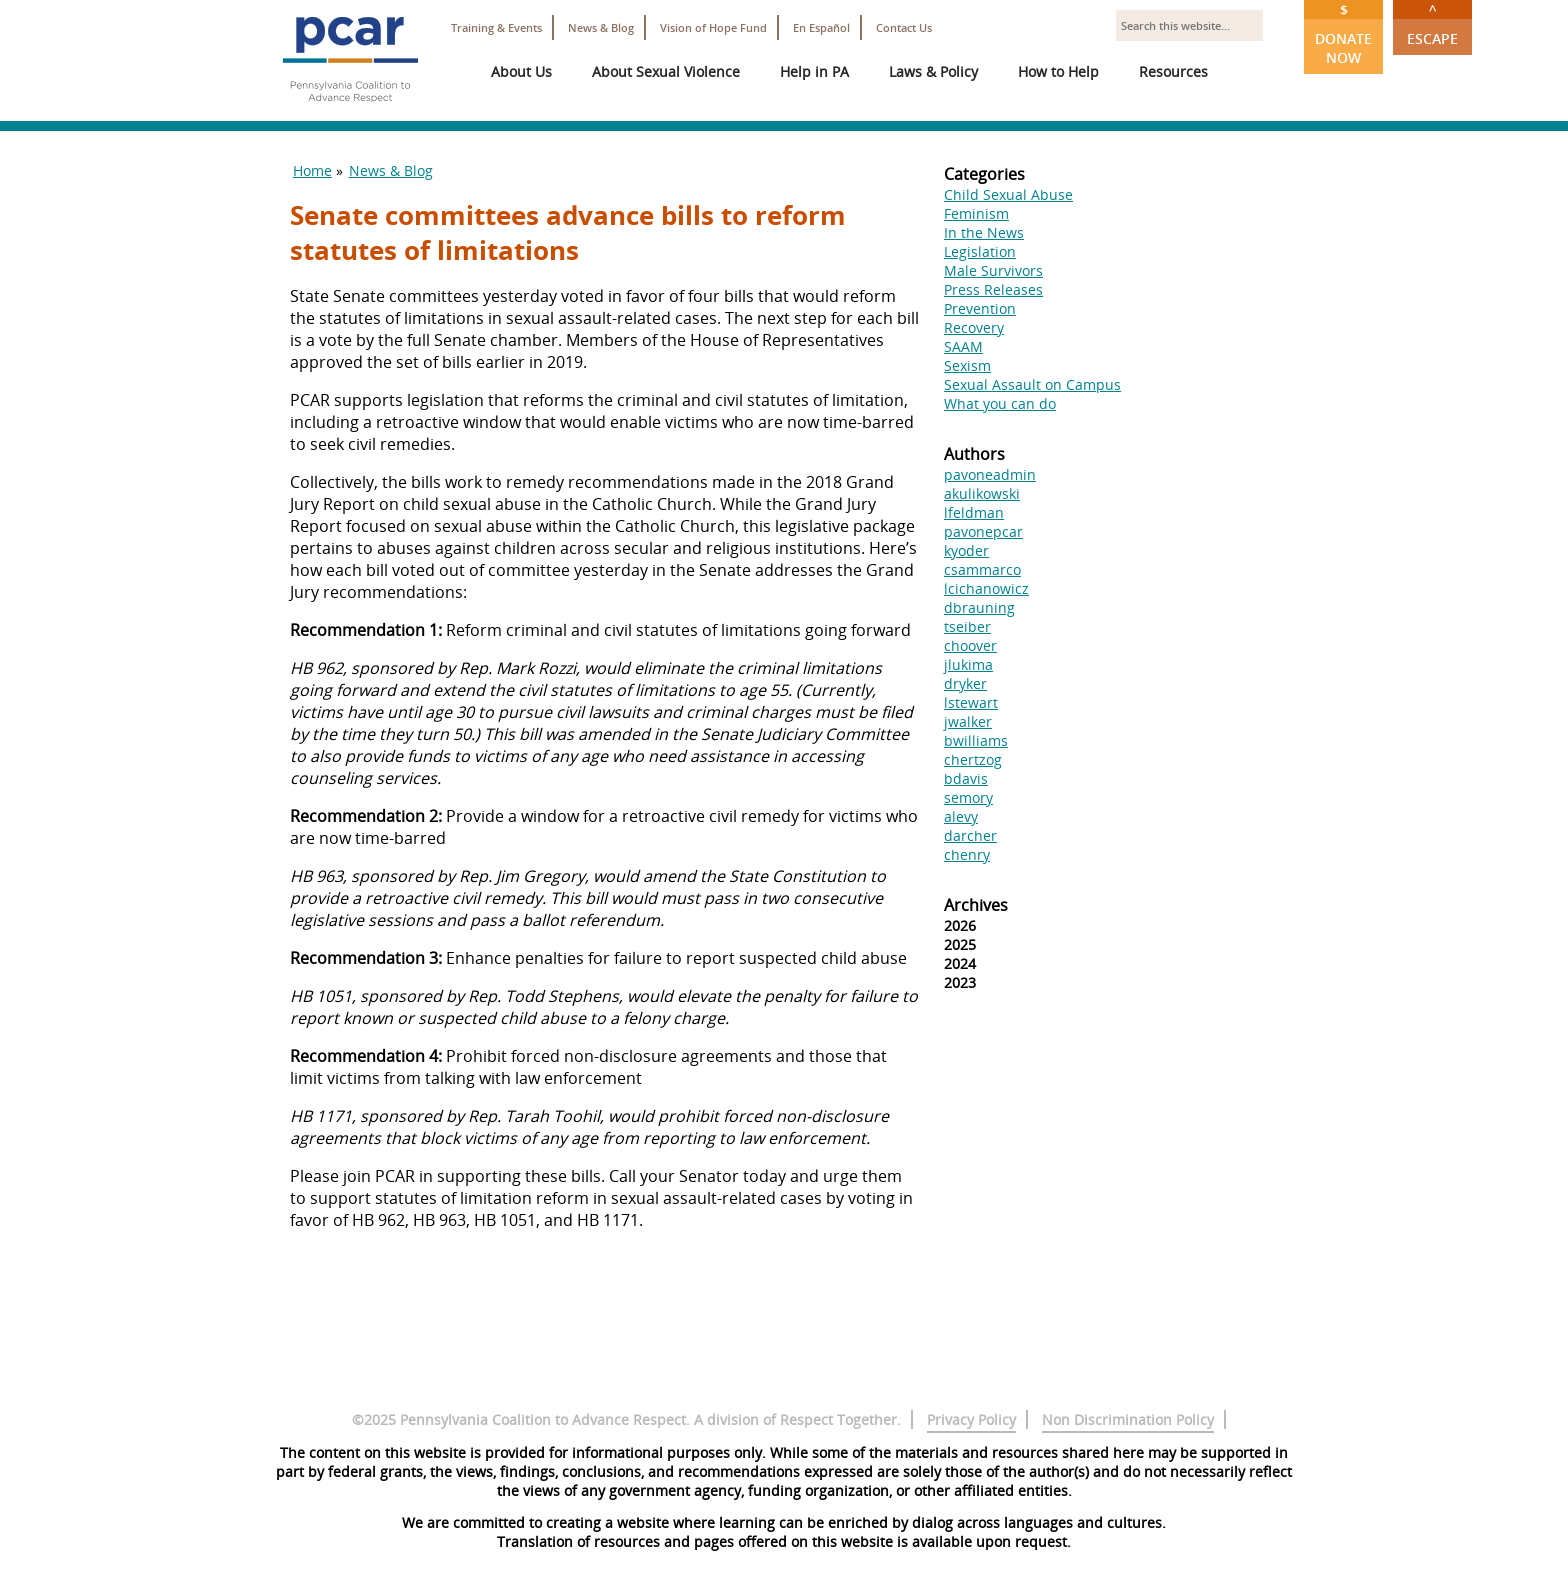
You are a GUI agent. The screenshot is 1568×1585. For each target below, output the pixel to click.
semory (968, 797)
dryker (965, 683)
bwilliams (976, 740)
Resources (1173, 71)
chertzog (973, 759)
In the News (984, 232)
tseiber (967, 626)
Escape (1432, 24)
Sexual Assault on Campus (1032, 384)
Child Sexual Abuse (1008, 194)
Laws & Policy (933, 71)
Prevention (980, 308)
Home (312, 170)
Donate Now (1343, 33)
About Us (521, 71)
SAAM (963, 346)
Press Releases (993, 289)
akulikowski (982, 493)
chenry (967, 854)
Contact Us (904, 27)
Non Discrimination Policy (1128, 1419)
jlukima (968, 664)
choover (970, 645)
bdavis (966, 778)
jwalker (968, 721)
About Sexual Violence (666, 71)
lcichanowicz (986, 588)
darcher (970, 835)
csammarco (982, 569)
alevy (961, 816)
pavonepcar (983, 531)
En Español (821, 27)
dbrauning (979, 607)
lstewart (971, 702)
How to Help (1058, 71)
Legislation (980, 251)
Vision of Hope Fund (713, 27)
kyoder (966, 550)
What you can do (1000, 403)
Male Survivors (993, 270)
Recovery (974, 327)
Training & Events (496, 27)
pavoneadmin (990, 474)
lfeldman (974, 512)
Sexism (967, 365)
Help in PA (814, 71)
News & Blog (601, 27)
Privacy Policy (971, 1419)
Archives (976, 905)
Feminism (976, 213)
